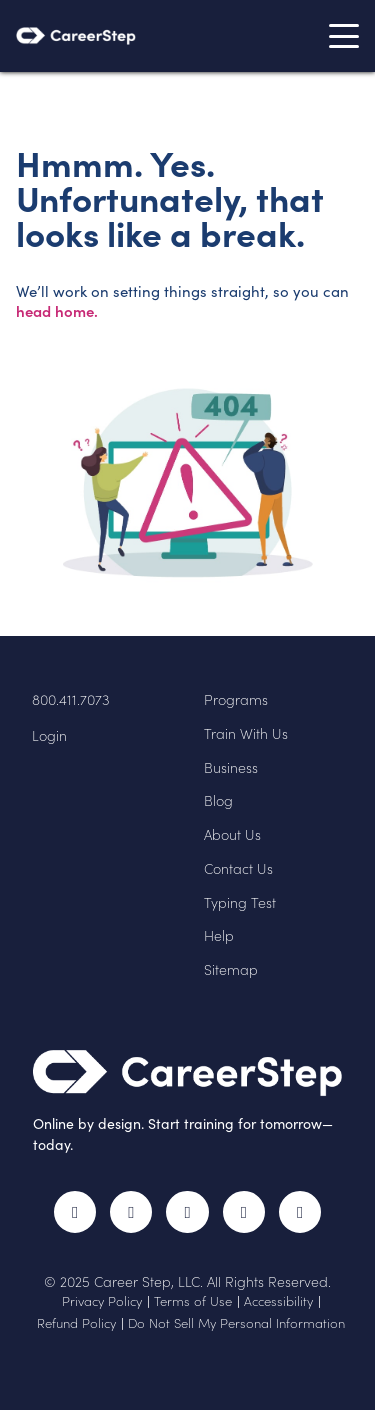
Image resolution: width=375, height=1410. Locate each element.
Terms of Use (193, 1301)
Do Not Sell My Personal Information (236, 1323)
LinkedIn (244, 1212)
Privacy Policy (102, 1301)
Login (49, 736)
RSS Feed (303, 1219)
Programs (236, 700)
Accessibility (278, 1301)
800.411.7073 (71, 700)
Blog (218, 801)
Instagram (187, 1212)
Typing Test (240, 903)
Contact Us (238, 869)
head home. (57, 310)
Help (219, 936)
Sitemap (231, 970)
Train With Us (246, 734)
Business (231, 768)
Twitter (131, 1212)
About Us (232, 835)
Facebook (75, 1212)
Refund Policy (76, 1323)
